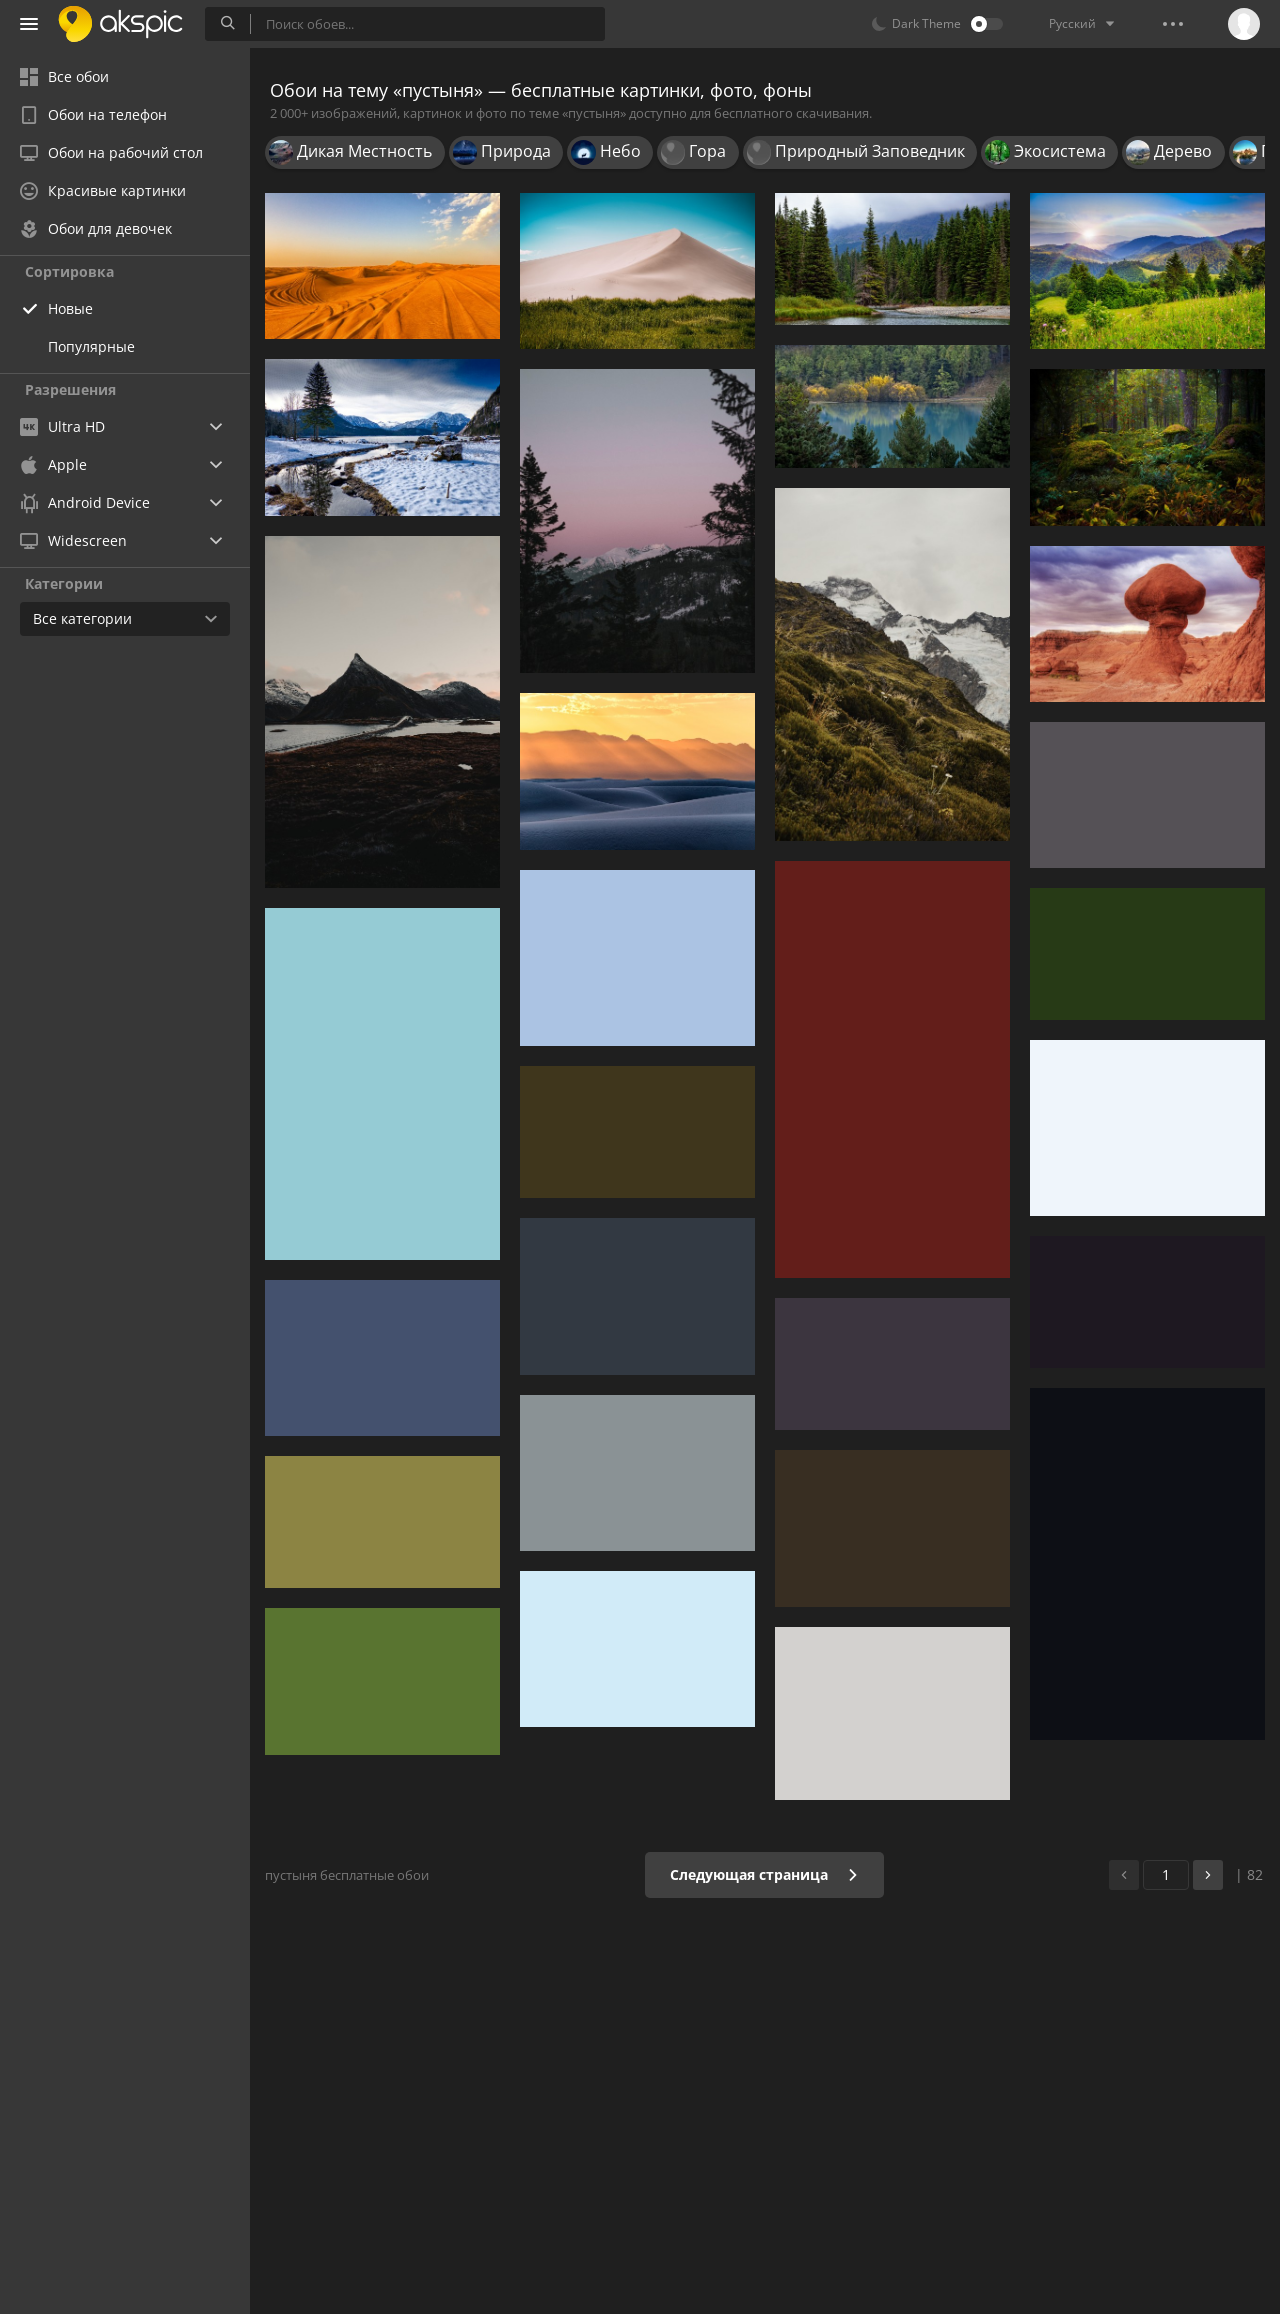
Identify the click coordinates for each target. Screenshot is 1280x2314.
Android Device (85, 503)
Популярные (91, 346)
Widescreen (73, 540)
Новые (70, 308)
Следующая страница (764, 1874)
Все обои (64, 76)
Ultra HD (62, 426)
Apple (53, 464)
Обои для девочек (96, 228)
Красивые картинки (103, 190)
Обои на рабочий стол (111, 152)
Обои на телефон (93, 114)
